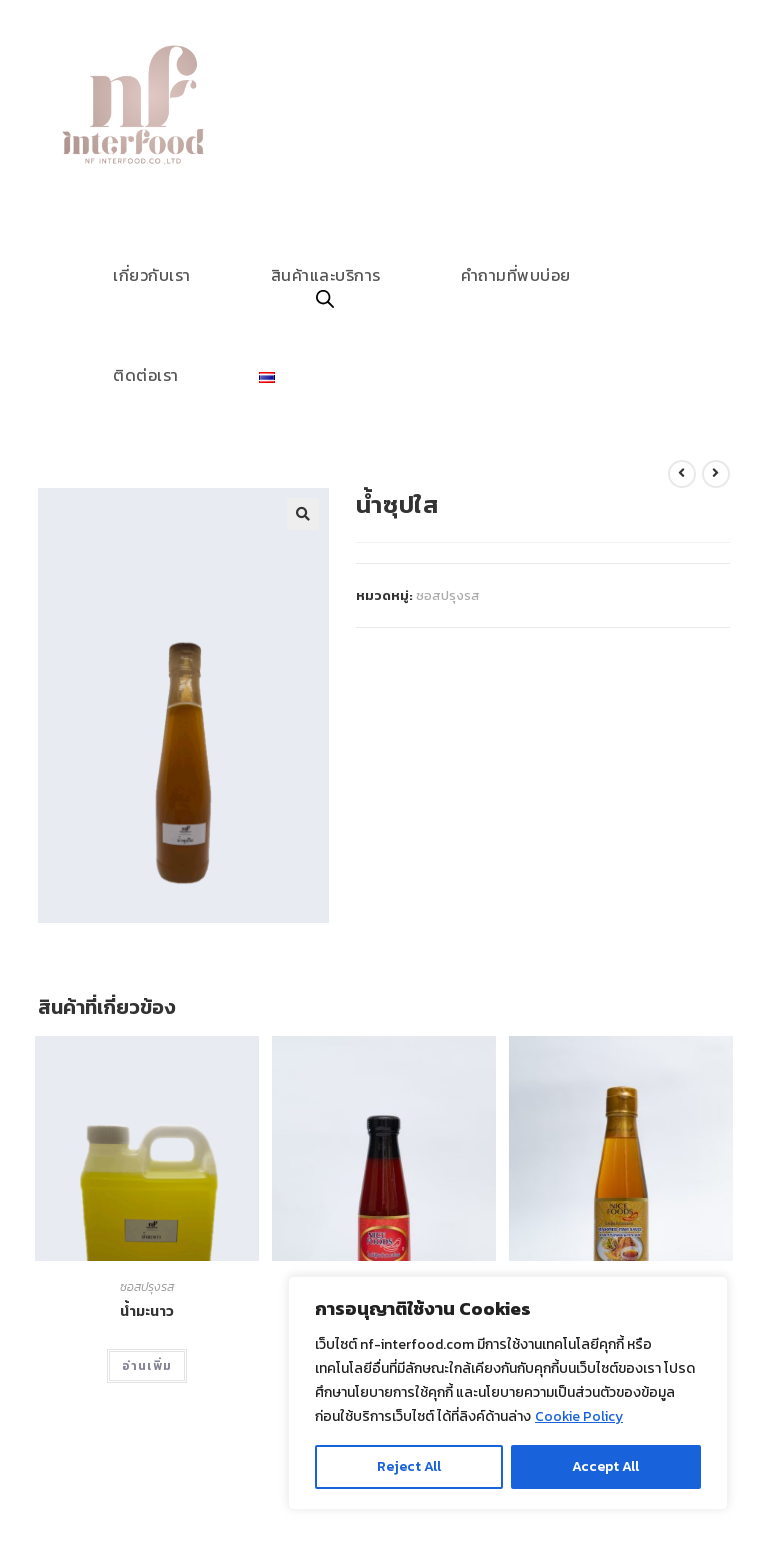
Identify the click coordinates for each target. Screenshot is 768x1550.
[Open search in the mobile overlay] (325, 300)
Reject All (409, 1466)
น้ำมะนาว (147, 1311)
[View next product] (716, 474)
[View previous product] (682, 474)
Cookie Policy (579, 1416)
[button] (303, 514)
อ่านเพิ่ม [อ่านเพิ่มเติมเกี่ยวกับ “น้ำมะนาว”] (147, 1366)
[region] (508, 1393)
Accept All (605, 1466)
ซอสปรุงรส (448, 595)
